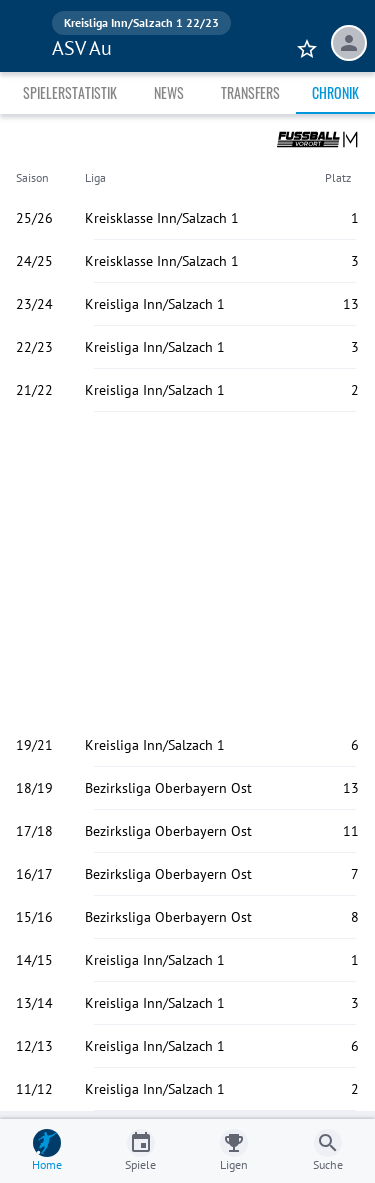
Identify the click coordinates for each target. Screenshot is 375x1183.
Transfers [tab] (250, 92)
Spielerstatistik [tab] (70, 92)
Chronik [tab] (335, 92)
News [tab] (169, 92)
